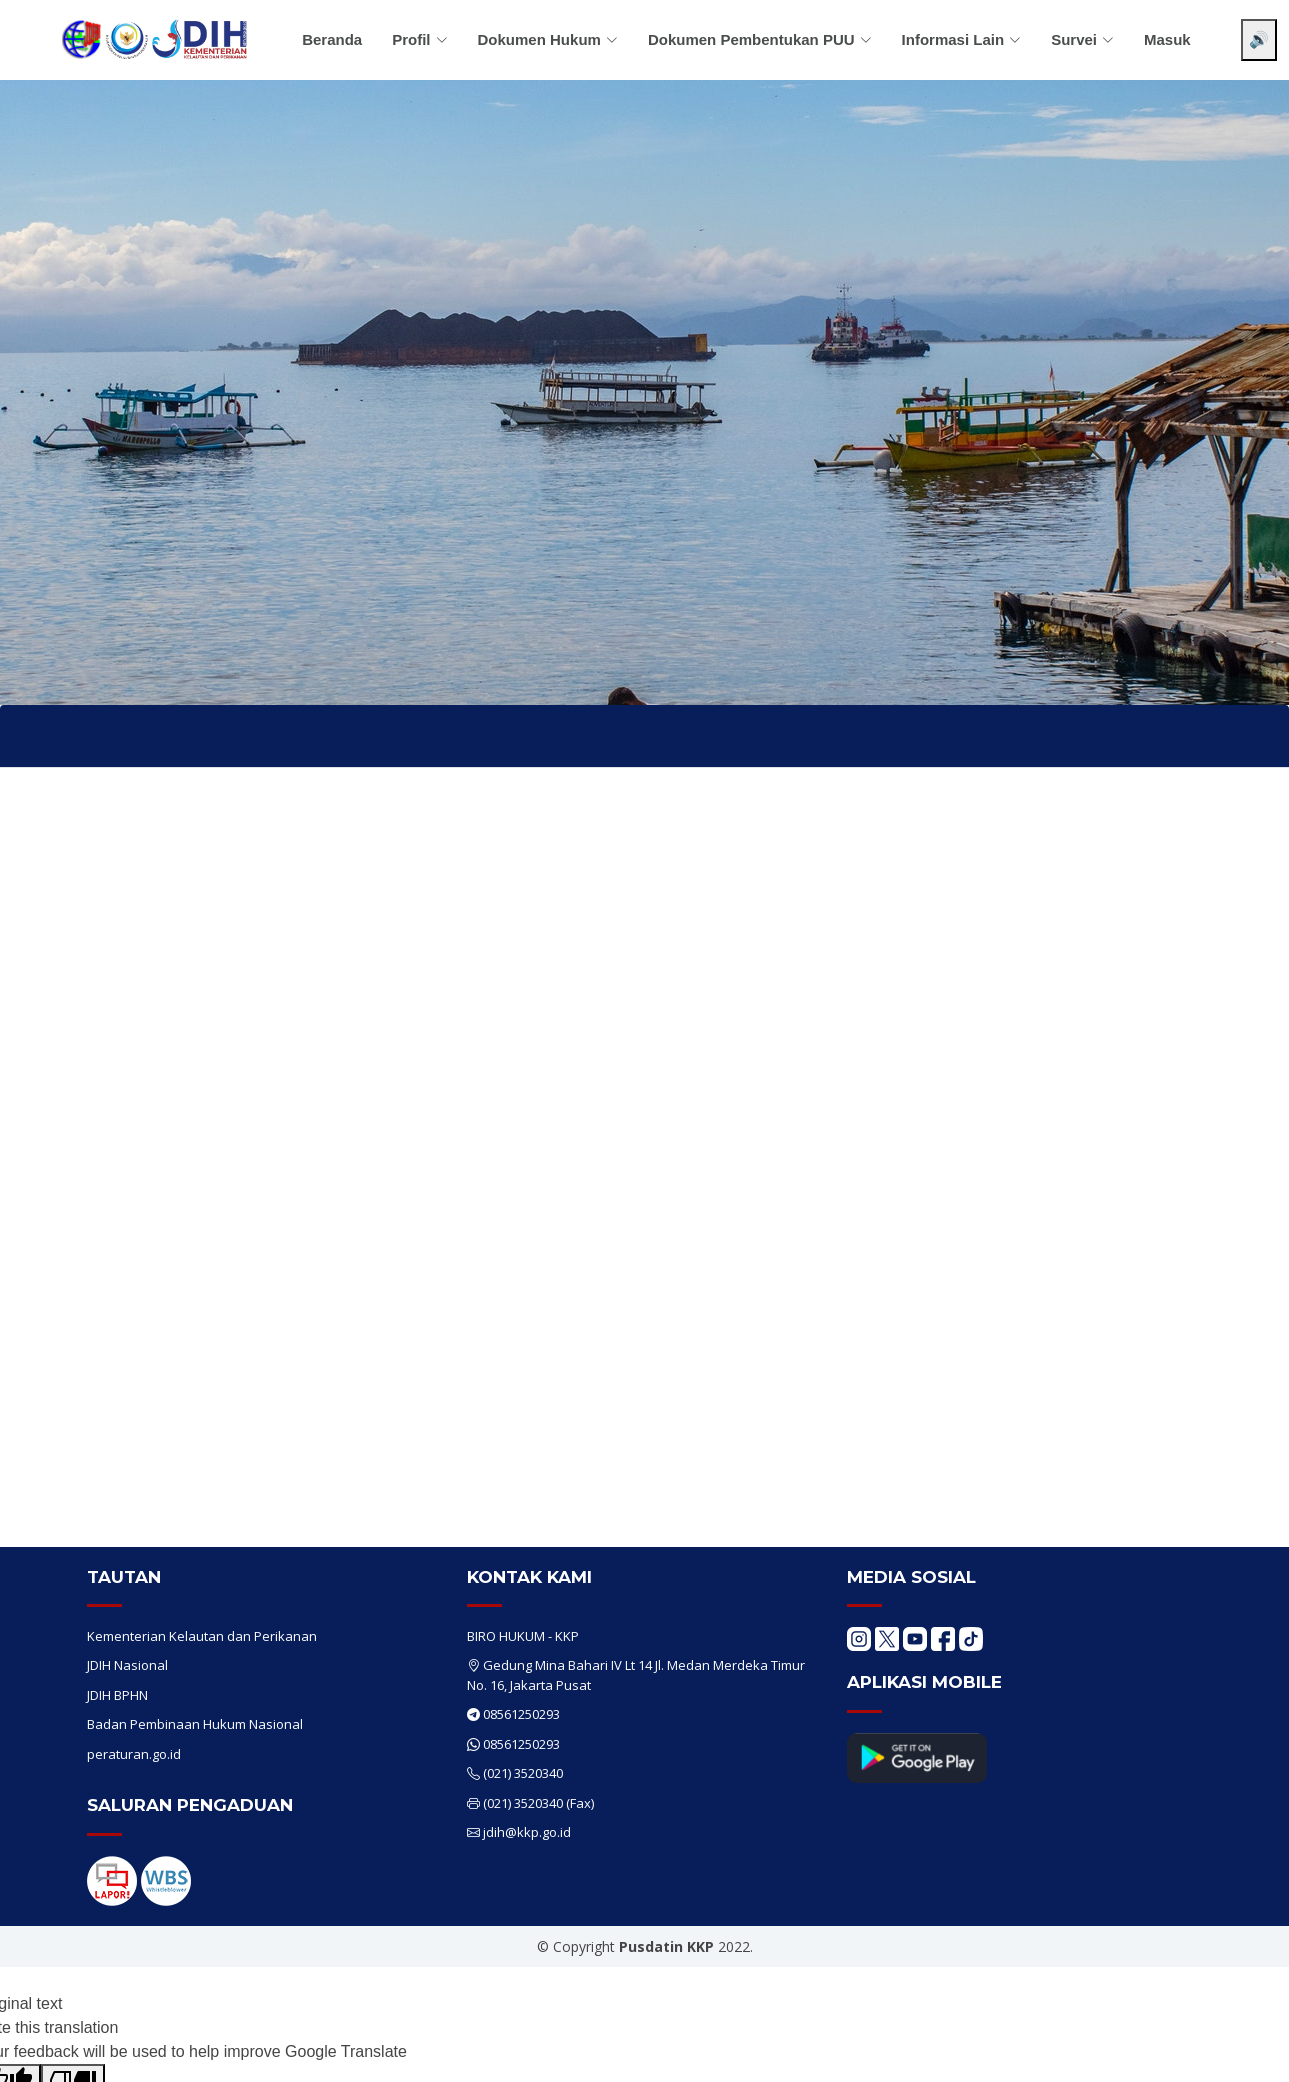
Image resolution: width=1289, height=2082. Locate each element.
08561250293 (521, 1714)
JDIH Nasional (127, 1665)
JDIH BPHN (117, 1695)
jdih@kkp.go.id (527, 1832)
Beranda (332, 39)
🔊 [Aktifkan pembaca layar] (1259, 39)
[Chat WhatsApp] (1244, 2050)
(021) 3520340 (523, 1773)
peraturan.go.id (134, 1754)
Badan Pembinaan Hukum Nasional (195, 1724)
